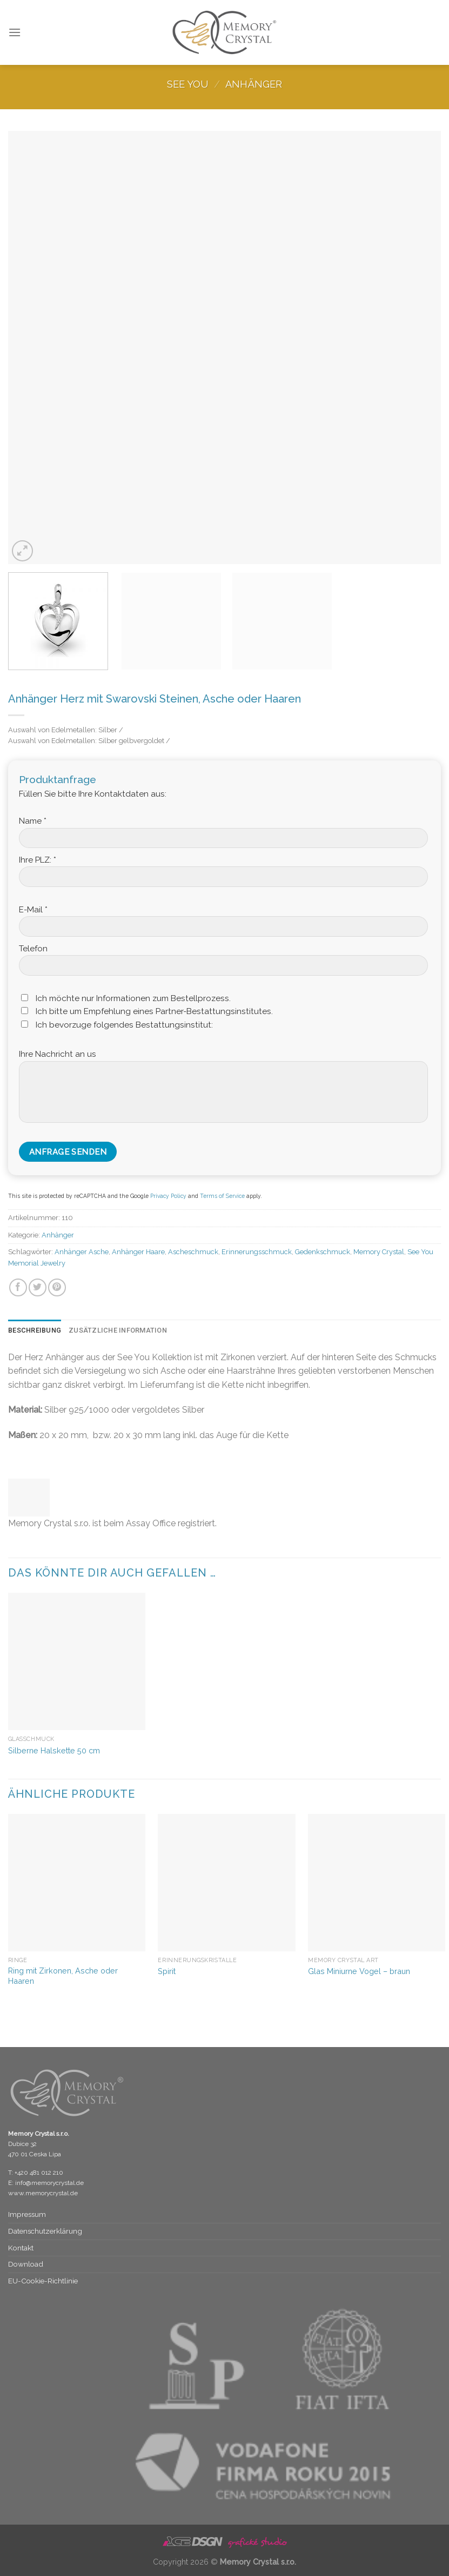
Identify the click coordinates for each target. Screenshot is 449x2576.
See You (187, 84)
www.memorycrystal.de (43, 2193)
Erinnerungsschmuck (257, 1252)
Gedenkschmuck (322, 1252)
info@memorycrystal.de (49, 2183)
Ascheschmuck (193, 1252)
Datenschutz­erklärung (45, 2231)
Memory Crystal (378, 1252)
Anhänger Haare (138, 1252)
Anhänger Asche (82, 1252)
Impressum (27, 2214)
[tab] (34, 1330)
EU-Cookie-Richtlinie (43, 2280)
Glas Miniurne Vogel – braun (359, 1971)
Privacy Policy (168, 1196)
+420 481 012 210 (39, 2172)
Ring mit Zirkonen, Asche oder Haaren (63, 1975)
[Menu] (14, 32)
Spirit (167, 1971)
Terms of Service (222, 1196)
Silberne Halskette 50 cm (54, 1750)
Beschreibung (34, 1330)
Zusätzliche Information (118, 1330)
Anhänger (253, 84)
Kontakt (20, 2247)
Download (25, 2264)
